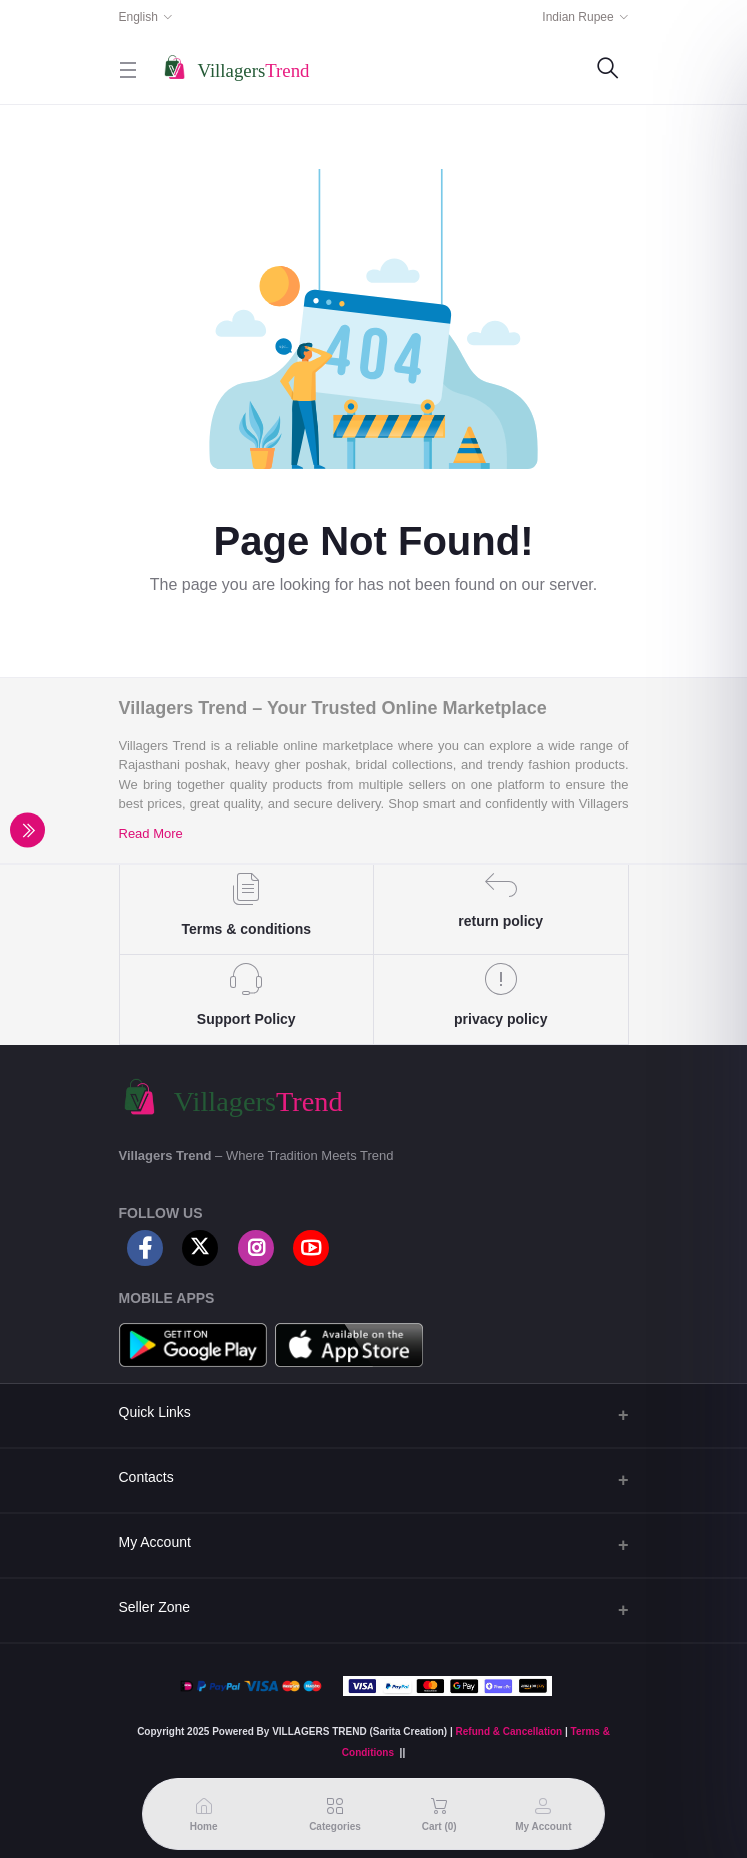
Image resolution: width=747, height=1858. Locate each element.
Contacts (146, 1477)
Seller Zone (155, 1607)
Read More (151, 833)
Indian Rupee (577, 17)
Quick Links (155, 1412)
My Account (155, 1542)
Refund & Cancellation (509, 1731)
